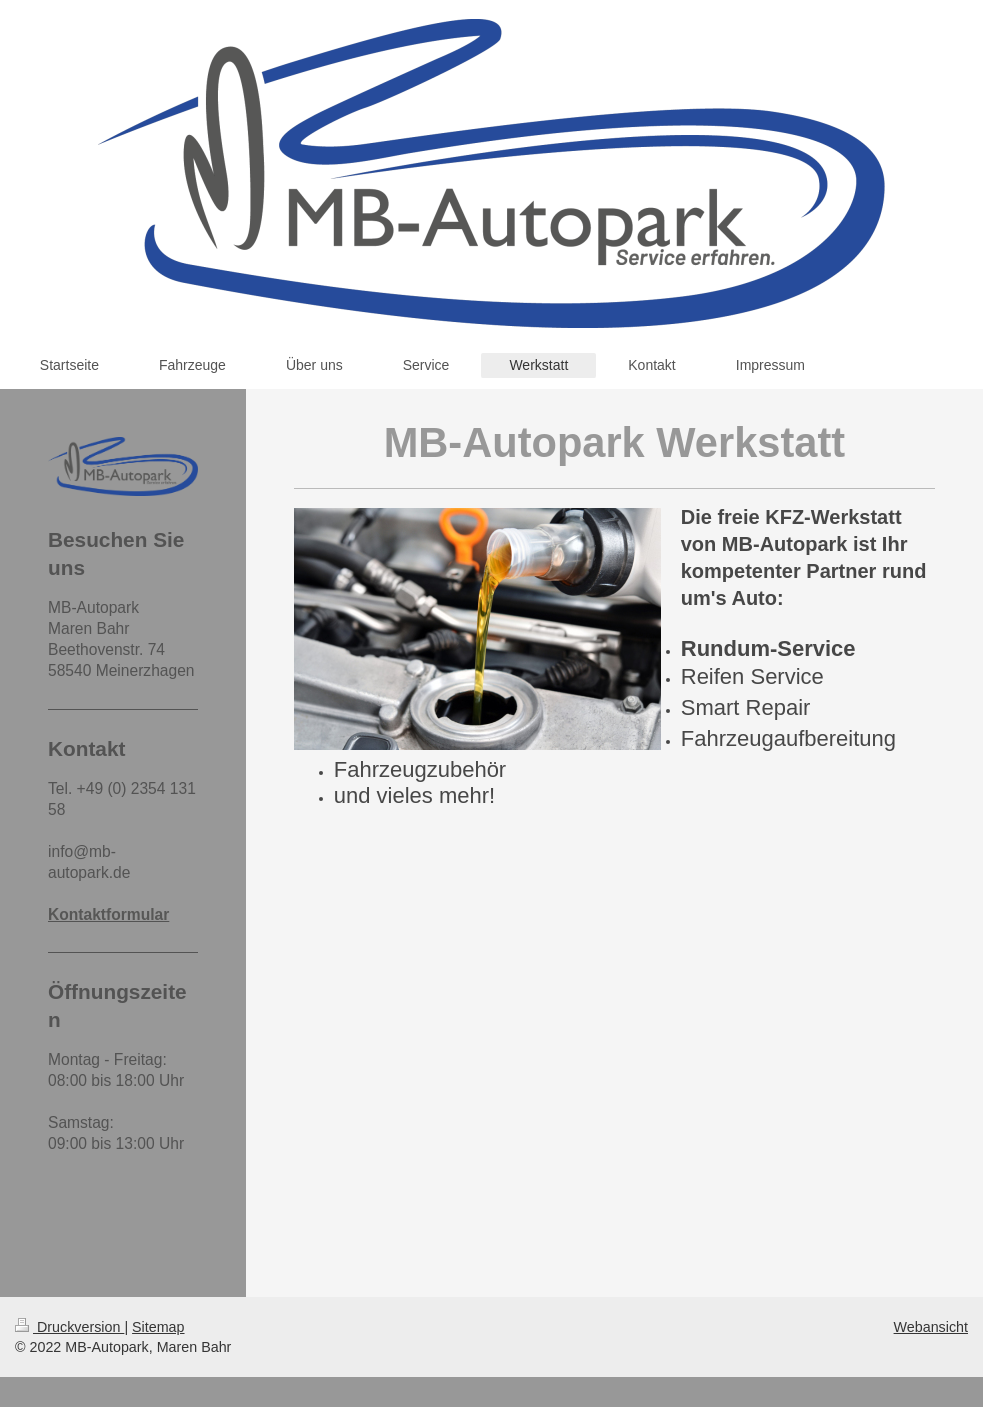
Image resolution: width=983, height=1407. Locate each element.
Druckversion (69, 1327)
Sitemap (158, 1327)
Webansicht (931, 1327)
